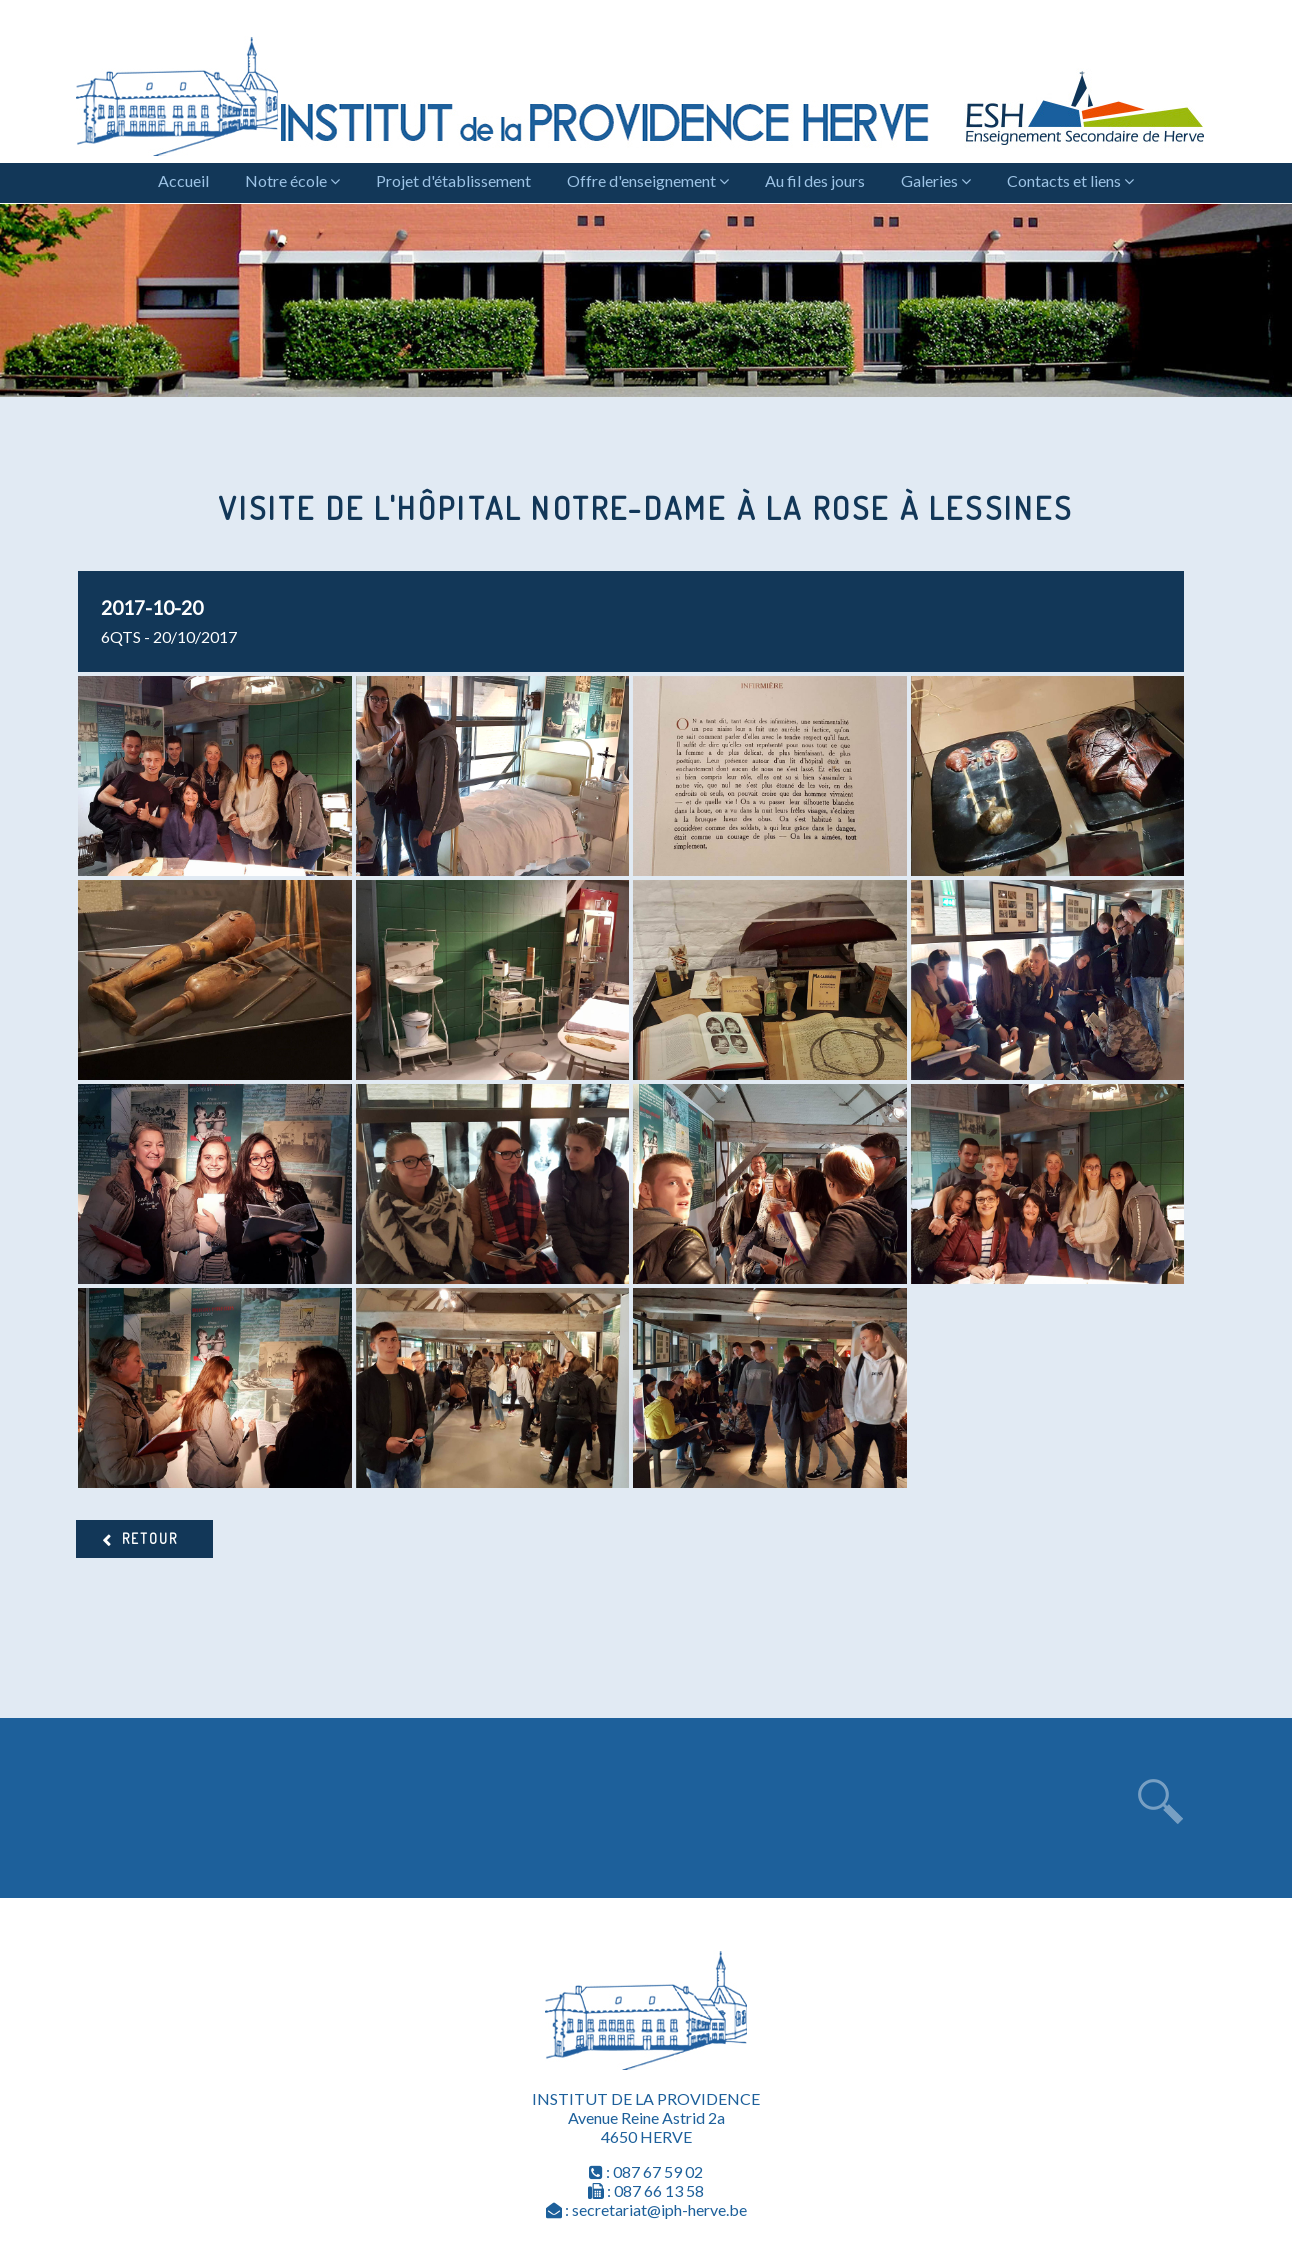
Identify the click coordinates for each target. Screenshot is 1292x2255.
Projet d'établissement (453, 180)
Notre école (292, 180)
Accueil (183, 180)
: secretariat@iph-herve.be (646, 2209)
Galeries (936, 180)
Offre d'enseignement (648, 180)
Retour (150, 1538)
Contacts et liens (1070, 180)
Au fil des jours (815, 180)
